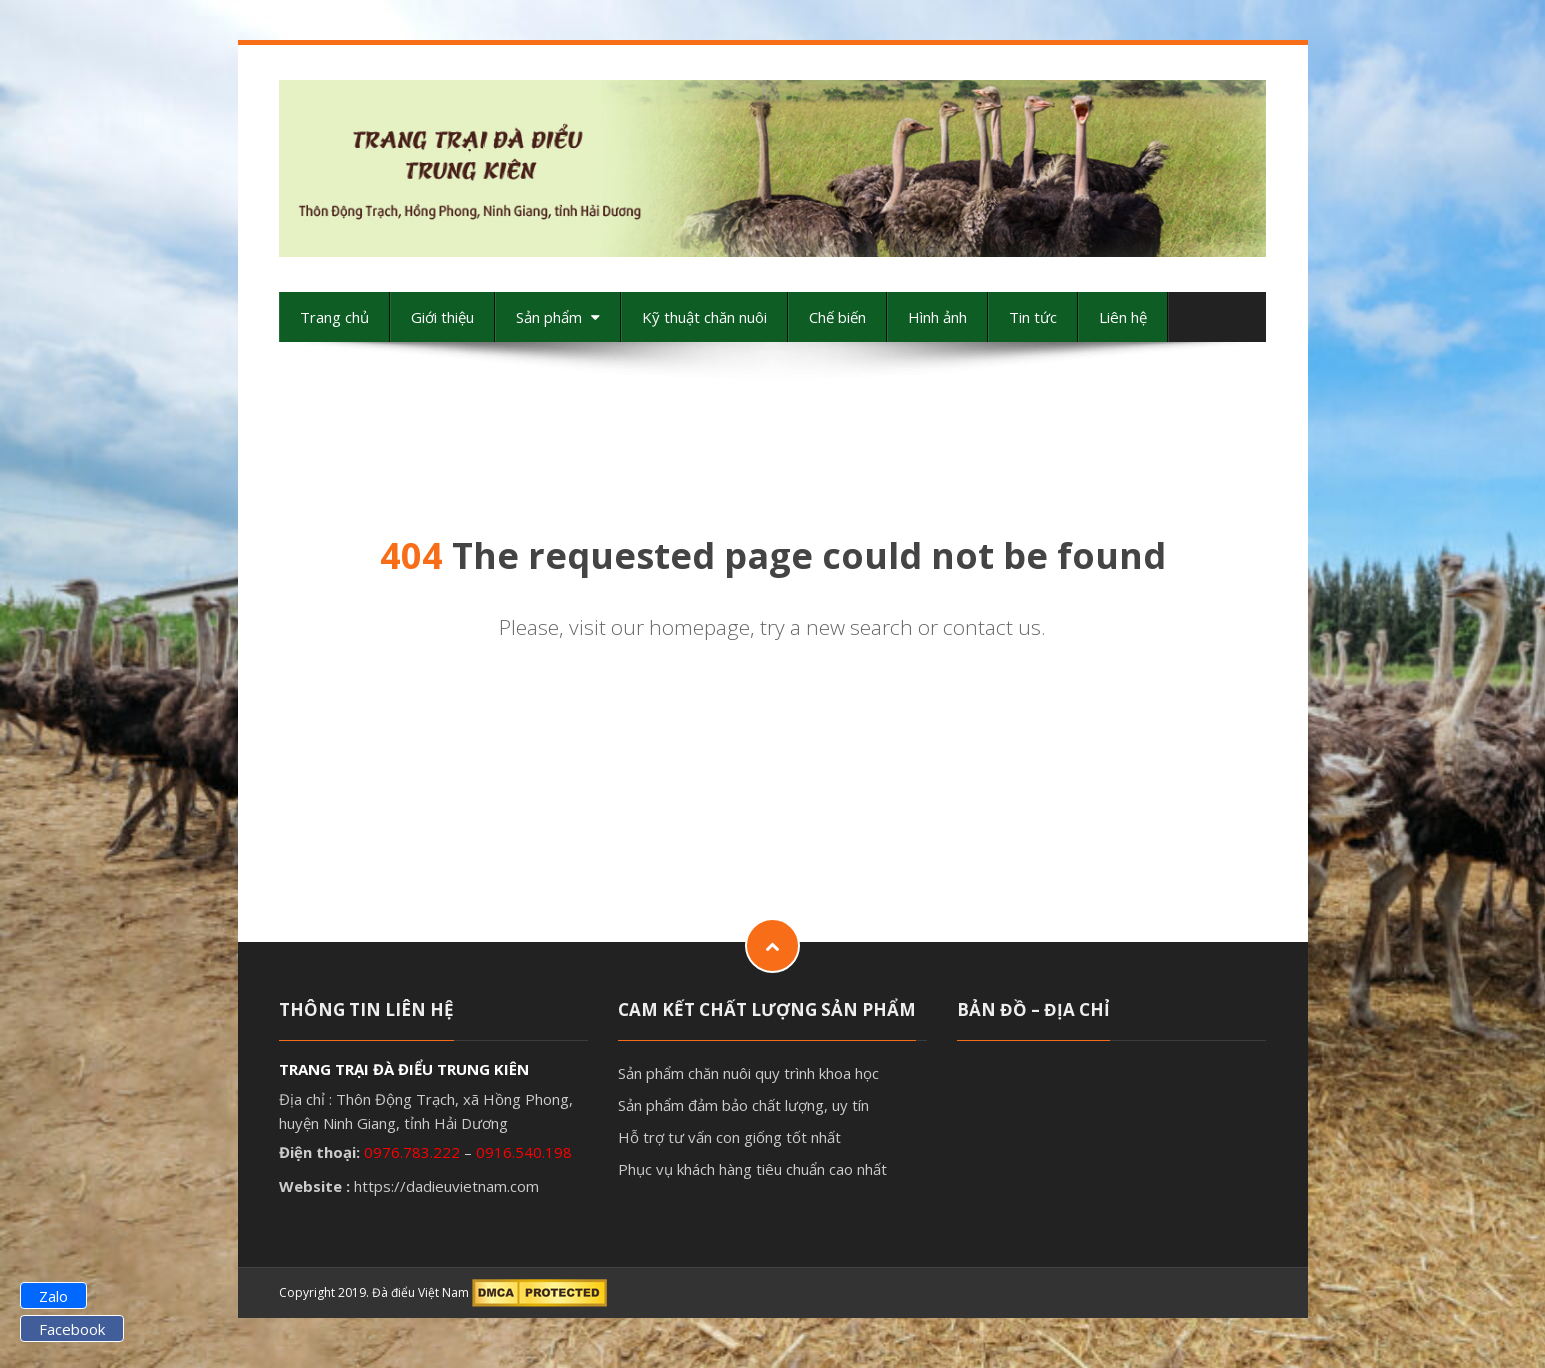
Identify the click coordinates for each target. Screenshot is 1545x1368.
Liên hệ (1123, 317)
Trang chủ (334, 317)
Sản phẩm (558, 317)
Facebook (72, 1329)
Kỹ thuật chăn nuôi (704, 317)
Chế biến (837, 317)
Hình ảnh (937, 317)
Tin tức (1033, 317)
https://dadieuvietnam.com (446, 1186)
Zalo (53, 1296)
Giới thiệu (442, 317)
